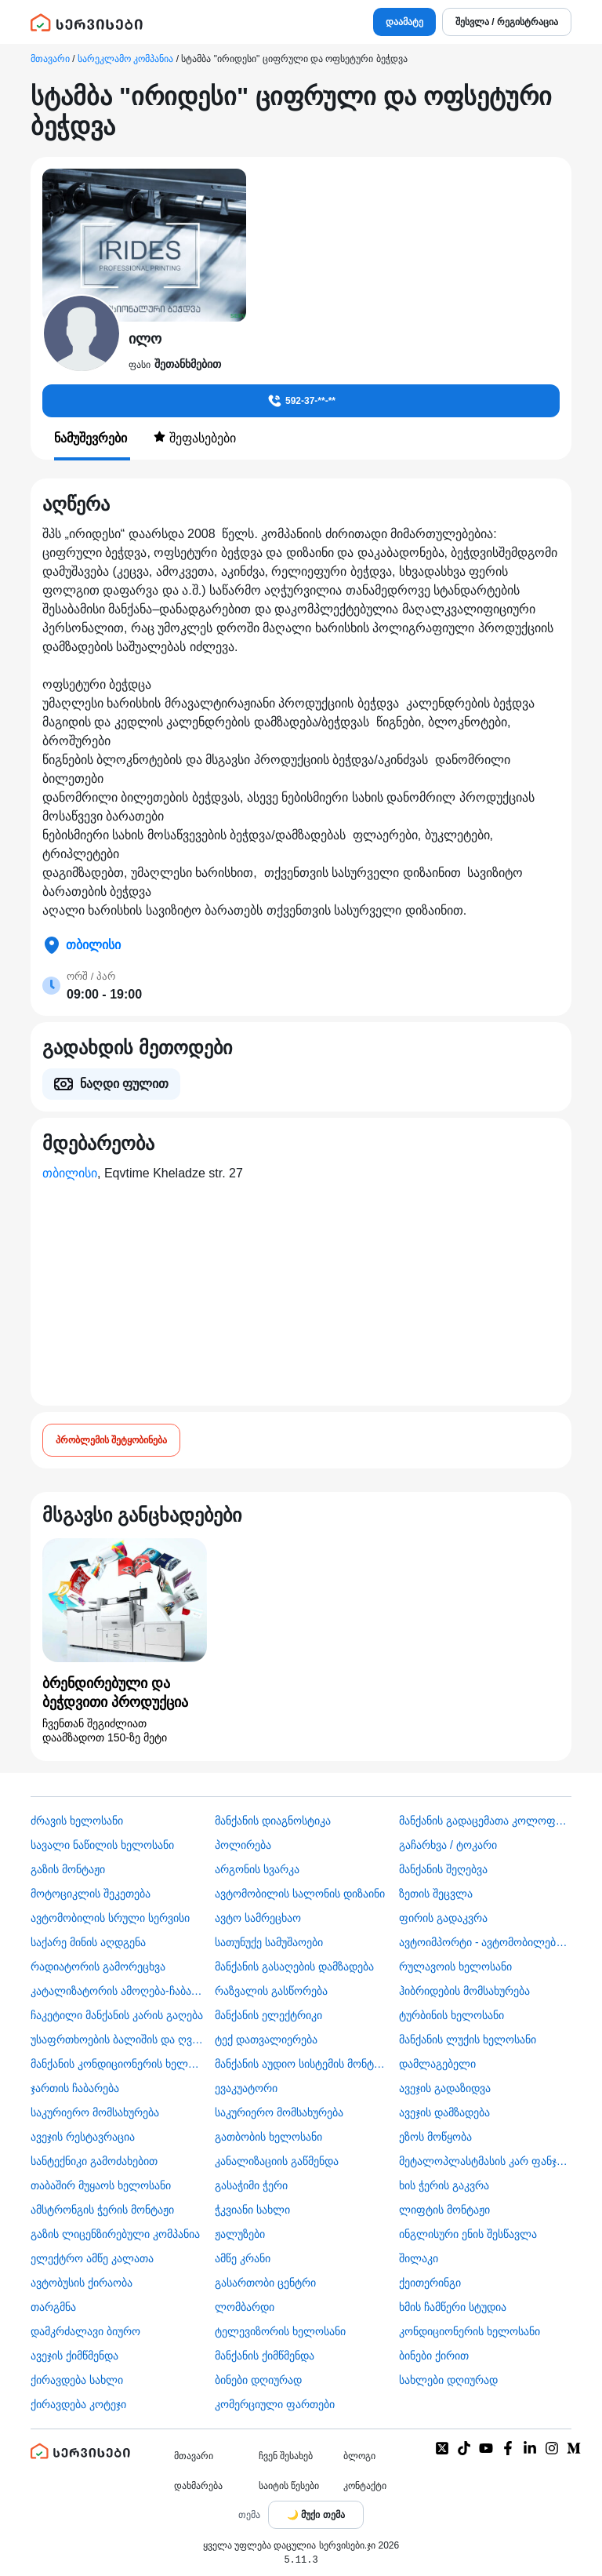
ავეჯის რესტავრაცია (83, 2136)
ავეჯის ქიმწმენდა (74, 2355)
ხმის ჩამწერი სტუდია (452, 2307)
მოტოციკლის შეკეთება (90, 1893)
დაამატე (404, 21)
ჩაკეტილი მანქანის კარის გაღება (117, 2015)
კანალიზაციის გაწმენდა (277, 2161)
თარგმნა (53, 2307)
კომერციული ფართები (275, 2404)
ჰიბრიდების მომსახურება (464, 1991)
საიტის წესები (289, 2485)
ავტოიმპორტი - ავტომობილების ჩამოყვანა (485, 1942)
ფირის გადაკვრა (443, 1918)
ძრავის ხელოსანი (77, 1820)
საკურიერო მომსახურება (95, 2112)
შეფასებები (194, 438)
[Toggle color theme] (316, 2515)
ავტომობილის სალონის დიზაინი (300, 1893)
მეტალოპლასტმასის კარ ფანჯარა (485, 2161)
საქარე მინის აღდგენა (88, 1942)
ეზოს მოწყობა (435, 2136)
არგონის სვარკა (257, 1869)
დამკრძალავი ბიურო (85, 2331)
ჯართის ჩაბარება (75, 2088)
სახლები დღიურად (448, 2380)
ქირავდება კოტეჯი (78, 2404)
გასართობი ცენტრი (265, 2282)
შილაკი (418, 2258)
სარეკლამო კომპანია (125, 58)
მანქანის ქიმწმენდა (264, 2355)
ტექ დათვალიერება (266, 2039)
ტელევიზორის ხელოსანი (280, 2331)
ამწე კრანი (242, 2258)
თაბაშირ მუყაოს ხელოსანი (101, 2185)
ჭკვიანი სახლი (252, 2209)
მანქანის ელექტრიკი (268, 2015)
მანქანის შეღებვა (443, 1869)
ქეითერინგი (430, 2282)
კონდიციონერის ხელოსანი (469, 2331)
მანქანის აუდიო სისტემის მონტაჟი (301, 2064)
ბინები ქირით (434, 2355)
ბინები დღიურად (258, 2380)
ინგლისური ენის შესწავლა (468, 2234)
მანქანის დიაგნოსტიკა (273, 1820)
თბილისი (69, 1173)
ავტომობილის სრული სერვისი (110, 1918)
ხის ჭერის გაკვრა (444, 2185)
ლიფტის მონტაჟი (444, 2209)
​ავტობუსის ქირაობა (81, 2282)
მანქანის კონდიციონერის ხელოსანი (117, 2064)
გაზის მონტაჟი (68, 1869)
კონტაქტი (364, 2485)
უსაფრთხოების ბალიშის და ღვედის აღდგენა (117, 2039)
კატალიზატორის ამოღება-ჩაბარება (117, 1991)
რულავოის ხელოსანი (455, 1966)
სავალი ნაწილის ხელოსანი (102, 1845)
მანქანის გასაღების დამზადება (294, 1966)
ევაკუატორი (246, 2088)
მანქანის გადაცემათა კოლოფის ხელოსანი (485, 1820)
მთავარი (50, 58)
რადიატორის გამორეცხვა (98, 1966)
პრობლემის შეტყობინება (111, 1440)
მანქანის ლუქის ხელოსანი (467, 2039)
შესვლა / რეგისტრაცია (506, 21)
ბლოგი (359, 2455)
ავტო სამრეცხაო (258, 1918)
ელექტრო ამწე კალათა (92, 2258)
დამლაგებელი (437, 2064)
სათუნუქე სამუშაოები (269, 1942)
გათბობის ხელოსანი (268, 2136)
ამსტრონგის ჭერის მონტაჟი (102, 2209)
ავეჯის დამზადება (444, 2112)
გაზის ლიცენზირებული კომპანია (115, 2234)
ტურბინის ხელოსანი (451, 2015)
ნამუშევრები (92, 438)
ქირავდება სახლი (77, 2380)
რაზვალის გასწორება (271, 1991)
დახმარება (198, 2485)
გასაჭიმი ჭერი (251, 2185)
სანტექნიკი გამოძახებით (94, 2161)
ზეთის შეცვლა (436, 1893)
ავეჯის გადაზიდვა (445, 2088)
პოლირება (243, 1845)
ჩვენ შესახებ (286, 2455)
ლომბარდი (244, 2307)
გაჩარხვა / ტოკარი (448, 1845)
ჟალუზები (240, 2234)
